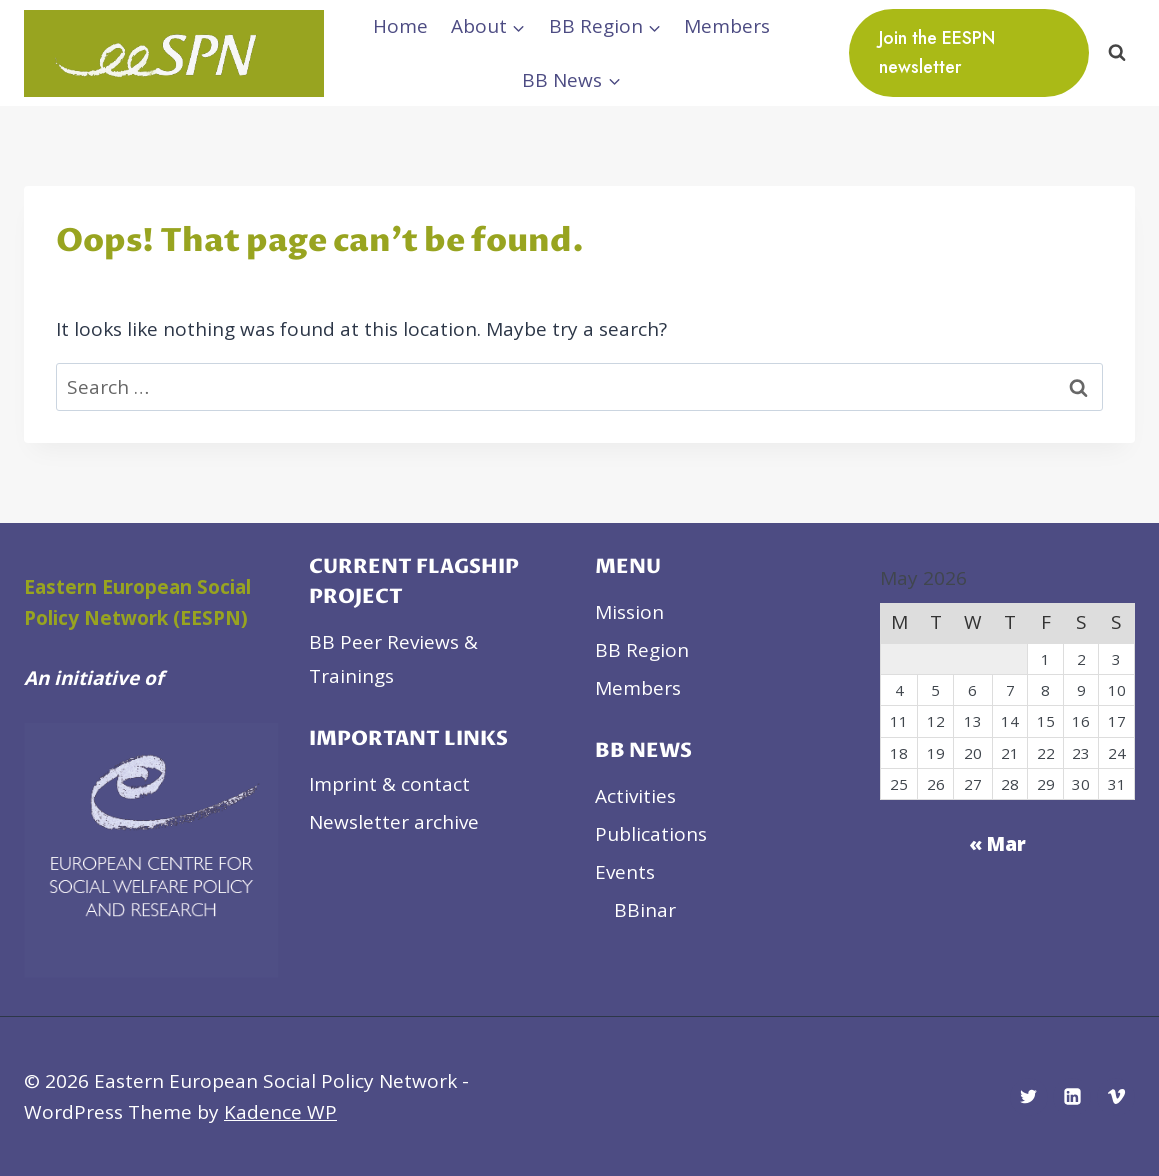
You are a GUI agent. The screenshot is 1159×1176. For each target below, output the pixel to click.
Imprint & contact (389, 784)
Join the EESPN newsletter (937, 52)
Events (625, 872)
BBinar (645, 910)
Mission (629, 612)
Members (727, 26)
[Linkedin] (1072, 1097)
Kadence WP (280, 1112)
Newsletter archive (394, 822)
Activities (635, 796)
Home (400, 26)
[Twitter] (1029, 1097)
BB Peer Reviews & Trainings (393, 659)
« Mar (997, 844)
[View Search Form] (1117, 53)
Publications (651, 834)
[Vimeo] (1116, 1097)
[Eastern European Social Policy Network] (174, 53)
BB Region (642, 650)
